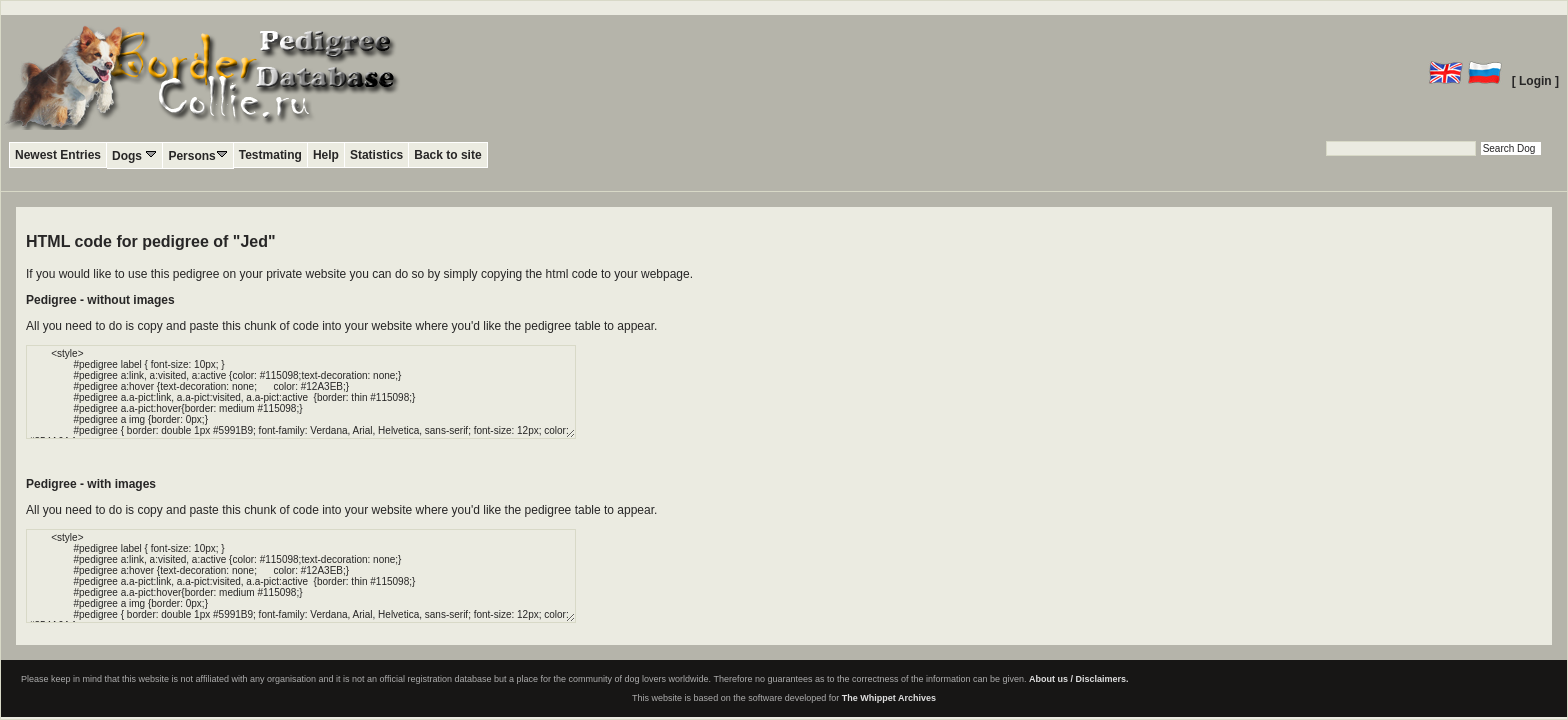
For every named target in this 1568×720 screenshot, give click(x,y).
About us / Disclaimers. (1079, 679)
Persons (197, 155)
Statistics (376, 155)
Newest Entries (58, 155)
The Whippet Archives (889, 698)
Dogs (134, 155)
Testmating (270, 155)
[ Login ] (1535, 81)
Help (326, 155)
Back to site (447, 155)
